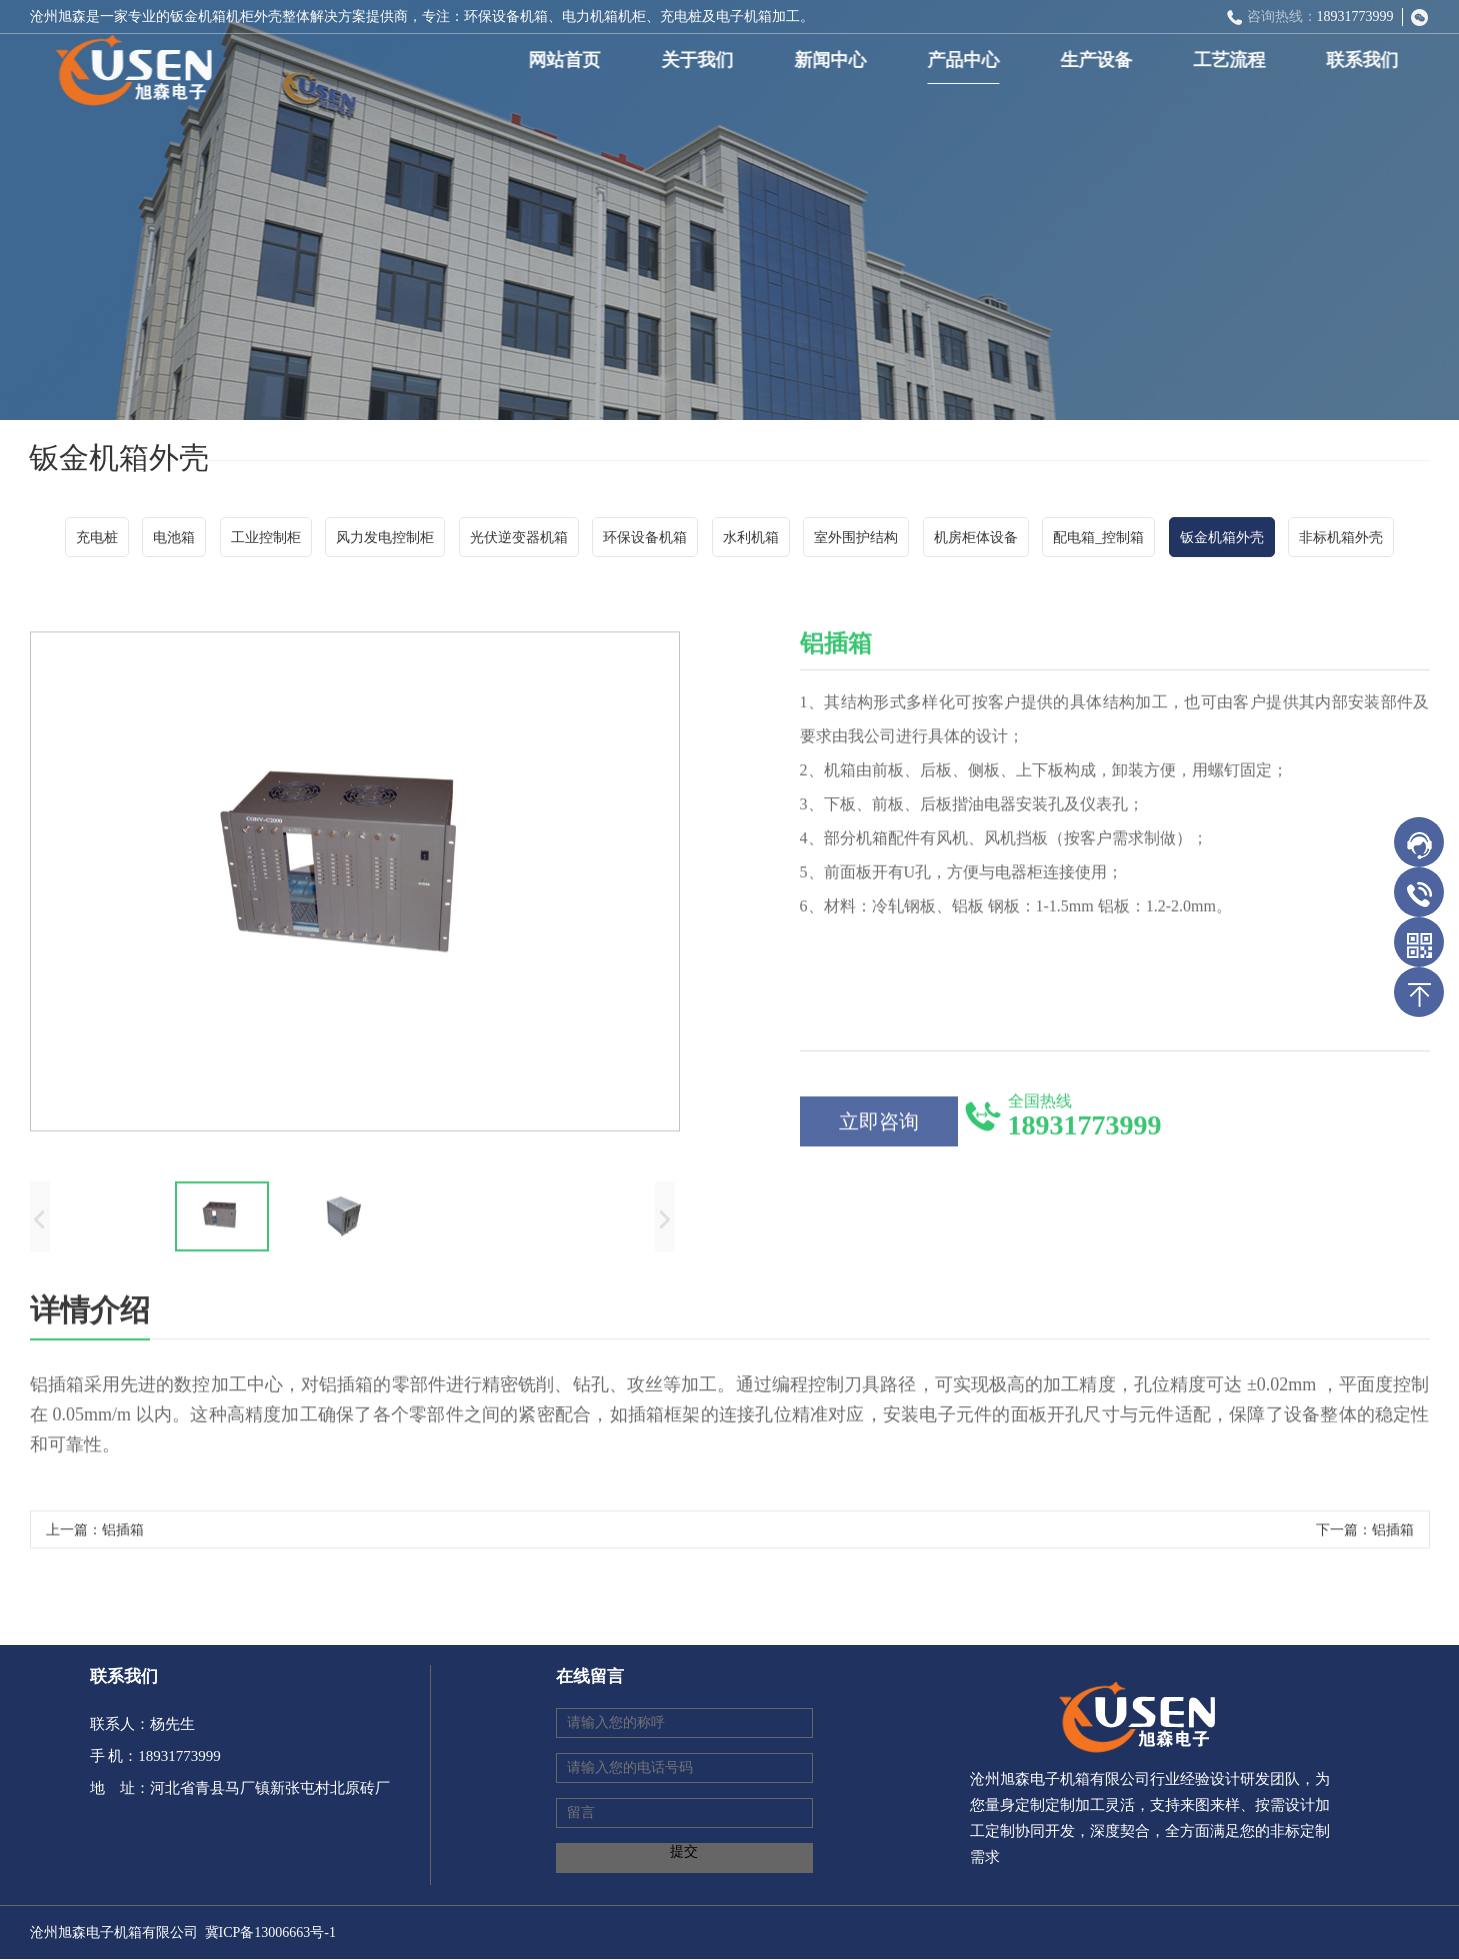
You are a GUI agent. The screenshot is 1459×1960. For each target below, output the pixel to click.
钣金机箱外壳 (1222, 542)
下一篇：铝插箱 (1365, 1537)
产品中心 (971, 60)
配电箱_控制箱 (1098, 542)
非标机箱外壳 (1341, 542)
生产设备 (1104, 60)
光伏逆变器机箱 (519, 542)
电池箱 (174, 542)
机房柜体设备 (976, 542)
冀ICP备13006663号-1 (270, 1932)
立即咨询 (879, 1129)
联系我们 (1370, 60)
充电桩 (97, 542)
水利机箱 (751, 542)
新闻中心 (838, 60)
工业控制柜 (266, 542)
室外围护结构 (856, 542)
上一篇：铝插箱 (95, 1537)
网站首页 (572, 60)
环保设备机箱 (645, 542)
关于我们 (705, 60)
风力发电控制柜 (385, 542)
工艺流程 (1237, 60)
